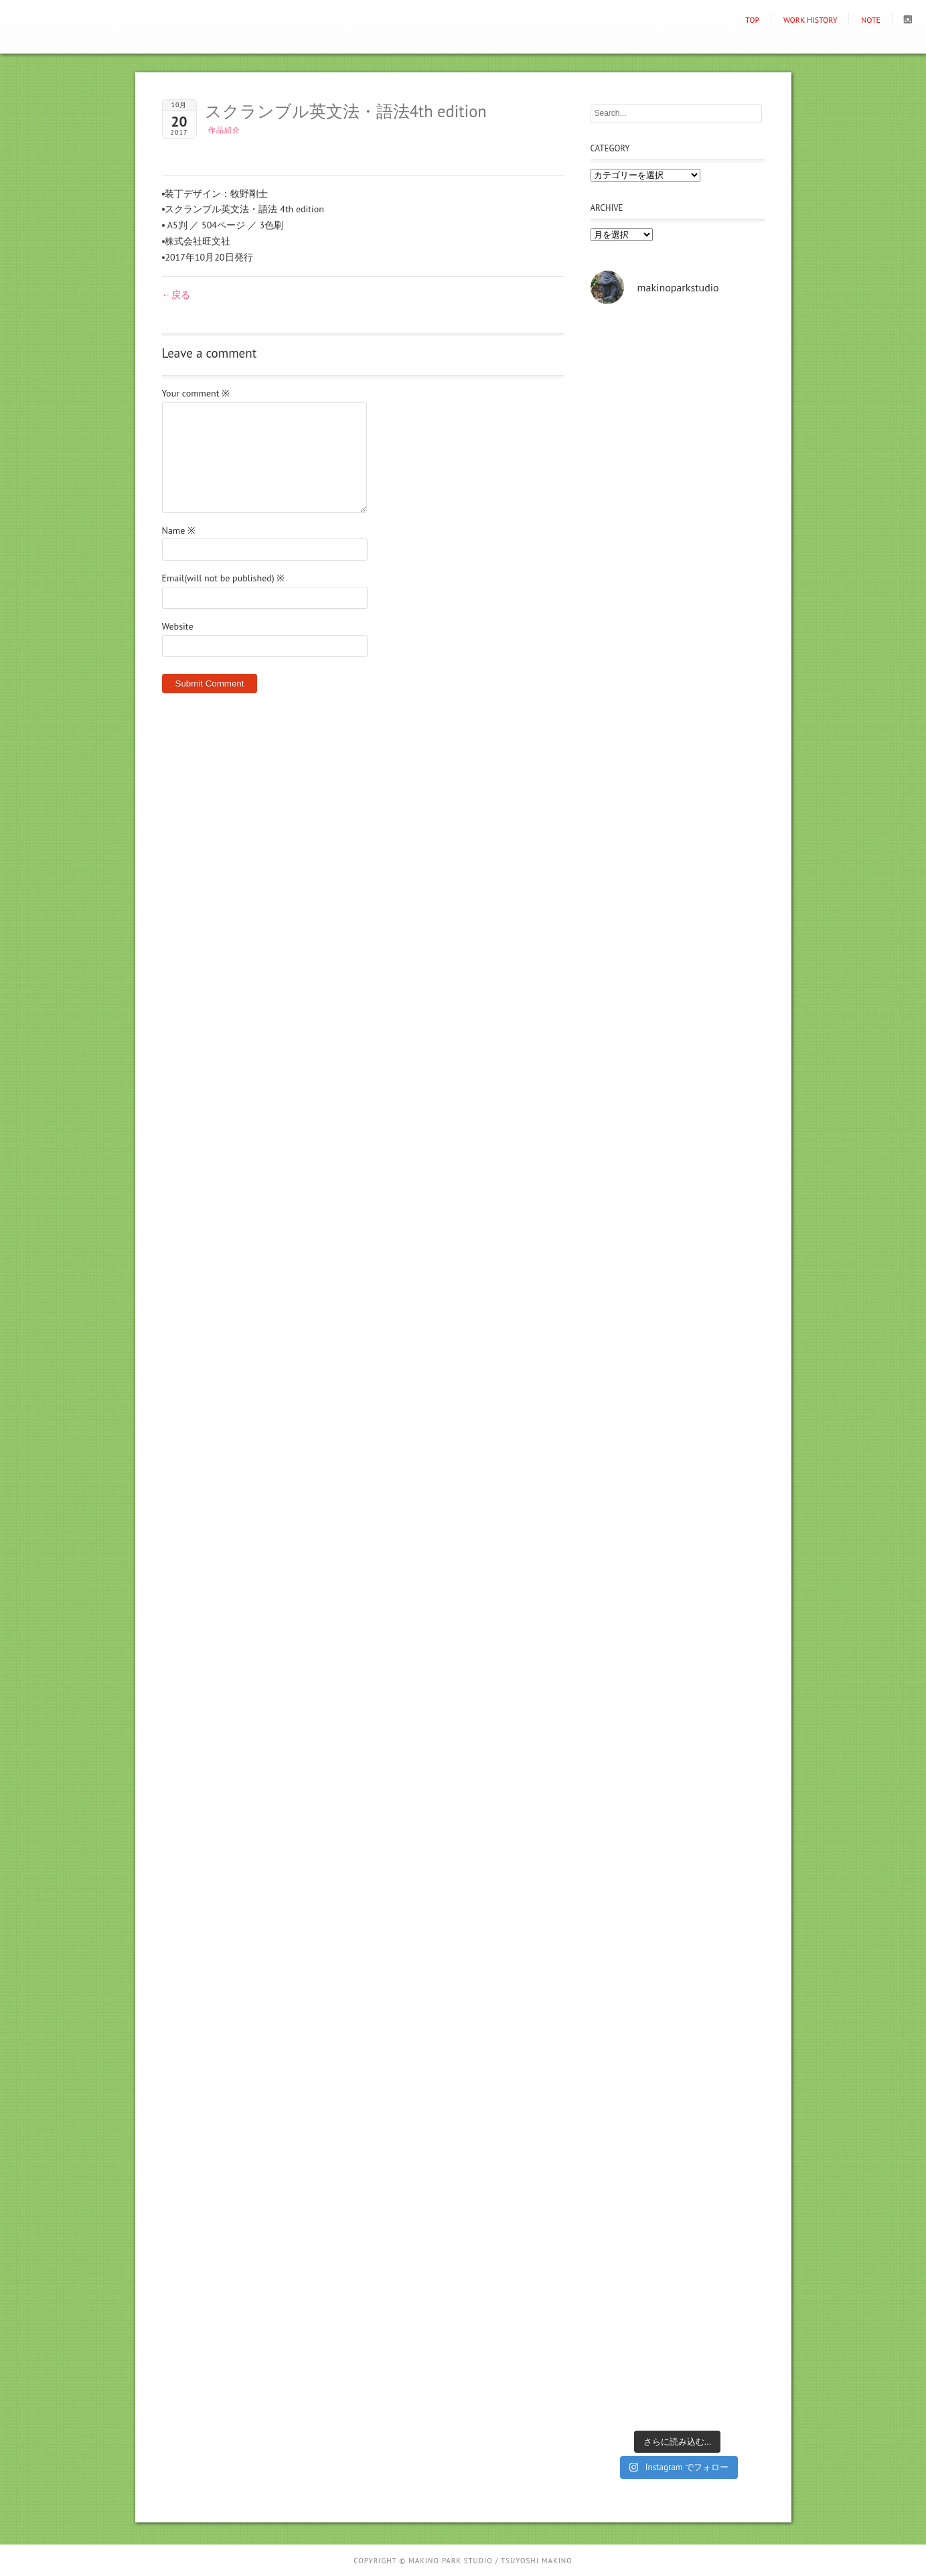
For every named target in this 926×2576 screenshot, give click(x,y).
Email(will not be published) (223, 578)
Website (178, 626)
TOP (752, 20)
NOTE (870, 20)
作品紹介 (224, 130)
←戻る (176, 295)
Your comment (196, 393)
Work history (810, 20)
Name (179, 530)
